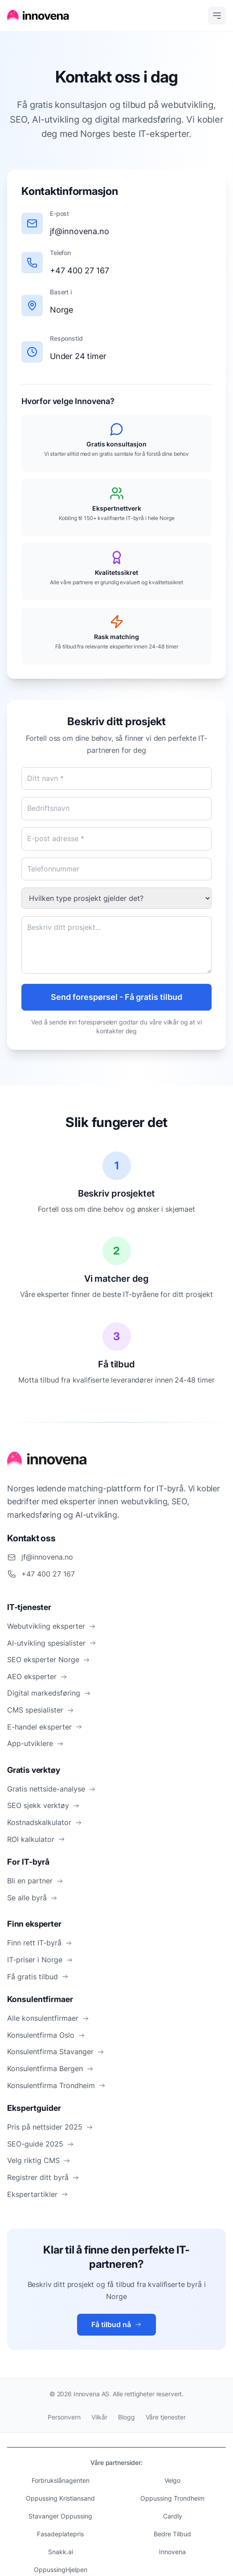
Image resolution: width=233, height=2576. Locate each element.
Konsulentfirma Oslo (46, 2035)
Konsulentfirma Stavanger (55, 2051)
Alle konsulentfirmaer (48, 2018)
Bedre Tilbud (172, 2534)
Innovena (172, 2551)
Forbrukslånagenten (61, 2480)
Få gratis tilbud (38, 1976)
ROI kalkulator (36, 1839)
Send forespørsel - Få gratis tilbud (117, 997)
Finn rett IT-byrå (39, 1942)
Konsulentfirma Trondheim (56, 2085)
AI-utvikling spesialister (51, 1643)
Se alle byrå (32, 1897)
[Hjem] (38, 15)
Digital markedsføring (49, 1692)
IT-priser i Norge (40, 1959)
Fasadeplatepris (60, 2534)
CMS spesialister (40, 1709)
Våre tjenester (166, 2417)
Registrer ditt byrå (43, 2177)
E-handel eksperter (44, 1726)
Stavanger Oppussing (60, 2516)
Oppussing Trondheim (172, 2498)
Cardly (172, 2516)
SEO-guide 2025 (40, 2143)
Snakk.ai (60, 2551)
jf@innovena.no (79, 231)
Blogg (126, 2417)
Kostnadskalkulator (44, 1822)
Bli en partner (35, 1880)
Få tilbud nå (116, 2324)
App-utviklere (35, 1743)
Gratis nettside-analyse (51, 1788)
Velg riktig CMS (38, 2160)
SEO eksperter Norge (48, 1659)
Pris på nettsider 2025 (50, 2126)
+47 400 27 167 (79, 270)
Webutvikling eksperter (51, 1626)
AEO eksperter (37, 1676)
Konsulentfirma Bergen (50, 2068)
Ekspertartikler (37, 2194)
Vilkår (99, 2417)
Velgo (172, 2480)
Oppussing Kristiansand (60, 2498)
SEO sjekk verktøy (43, 1805)
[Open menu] (217, 16)
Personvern (64, 2417)
